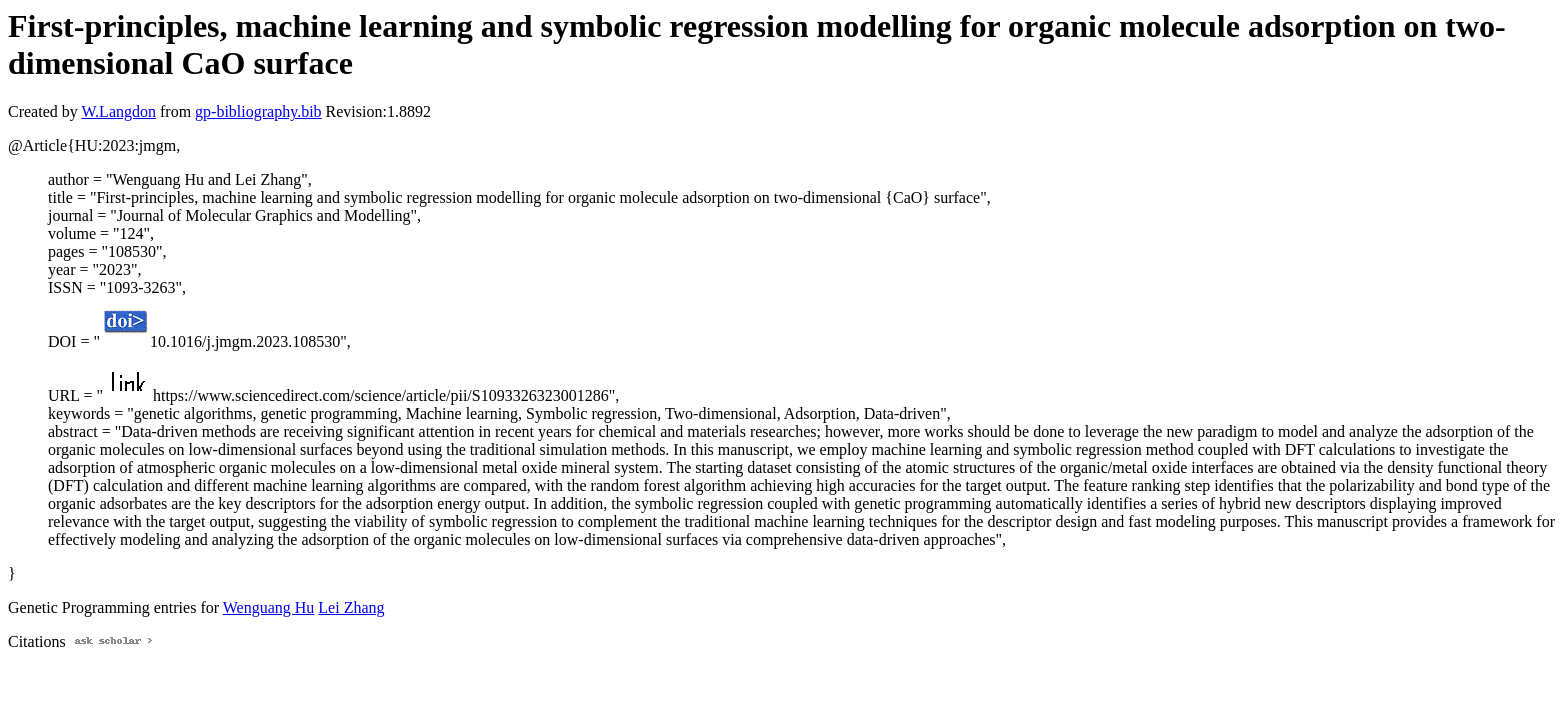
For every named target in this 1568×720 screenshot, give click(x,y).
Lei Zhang (351, 607)
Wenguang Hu (269, 607)
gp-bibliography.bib (258, 111)
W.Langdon (118, 111)
